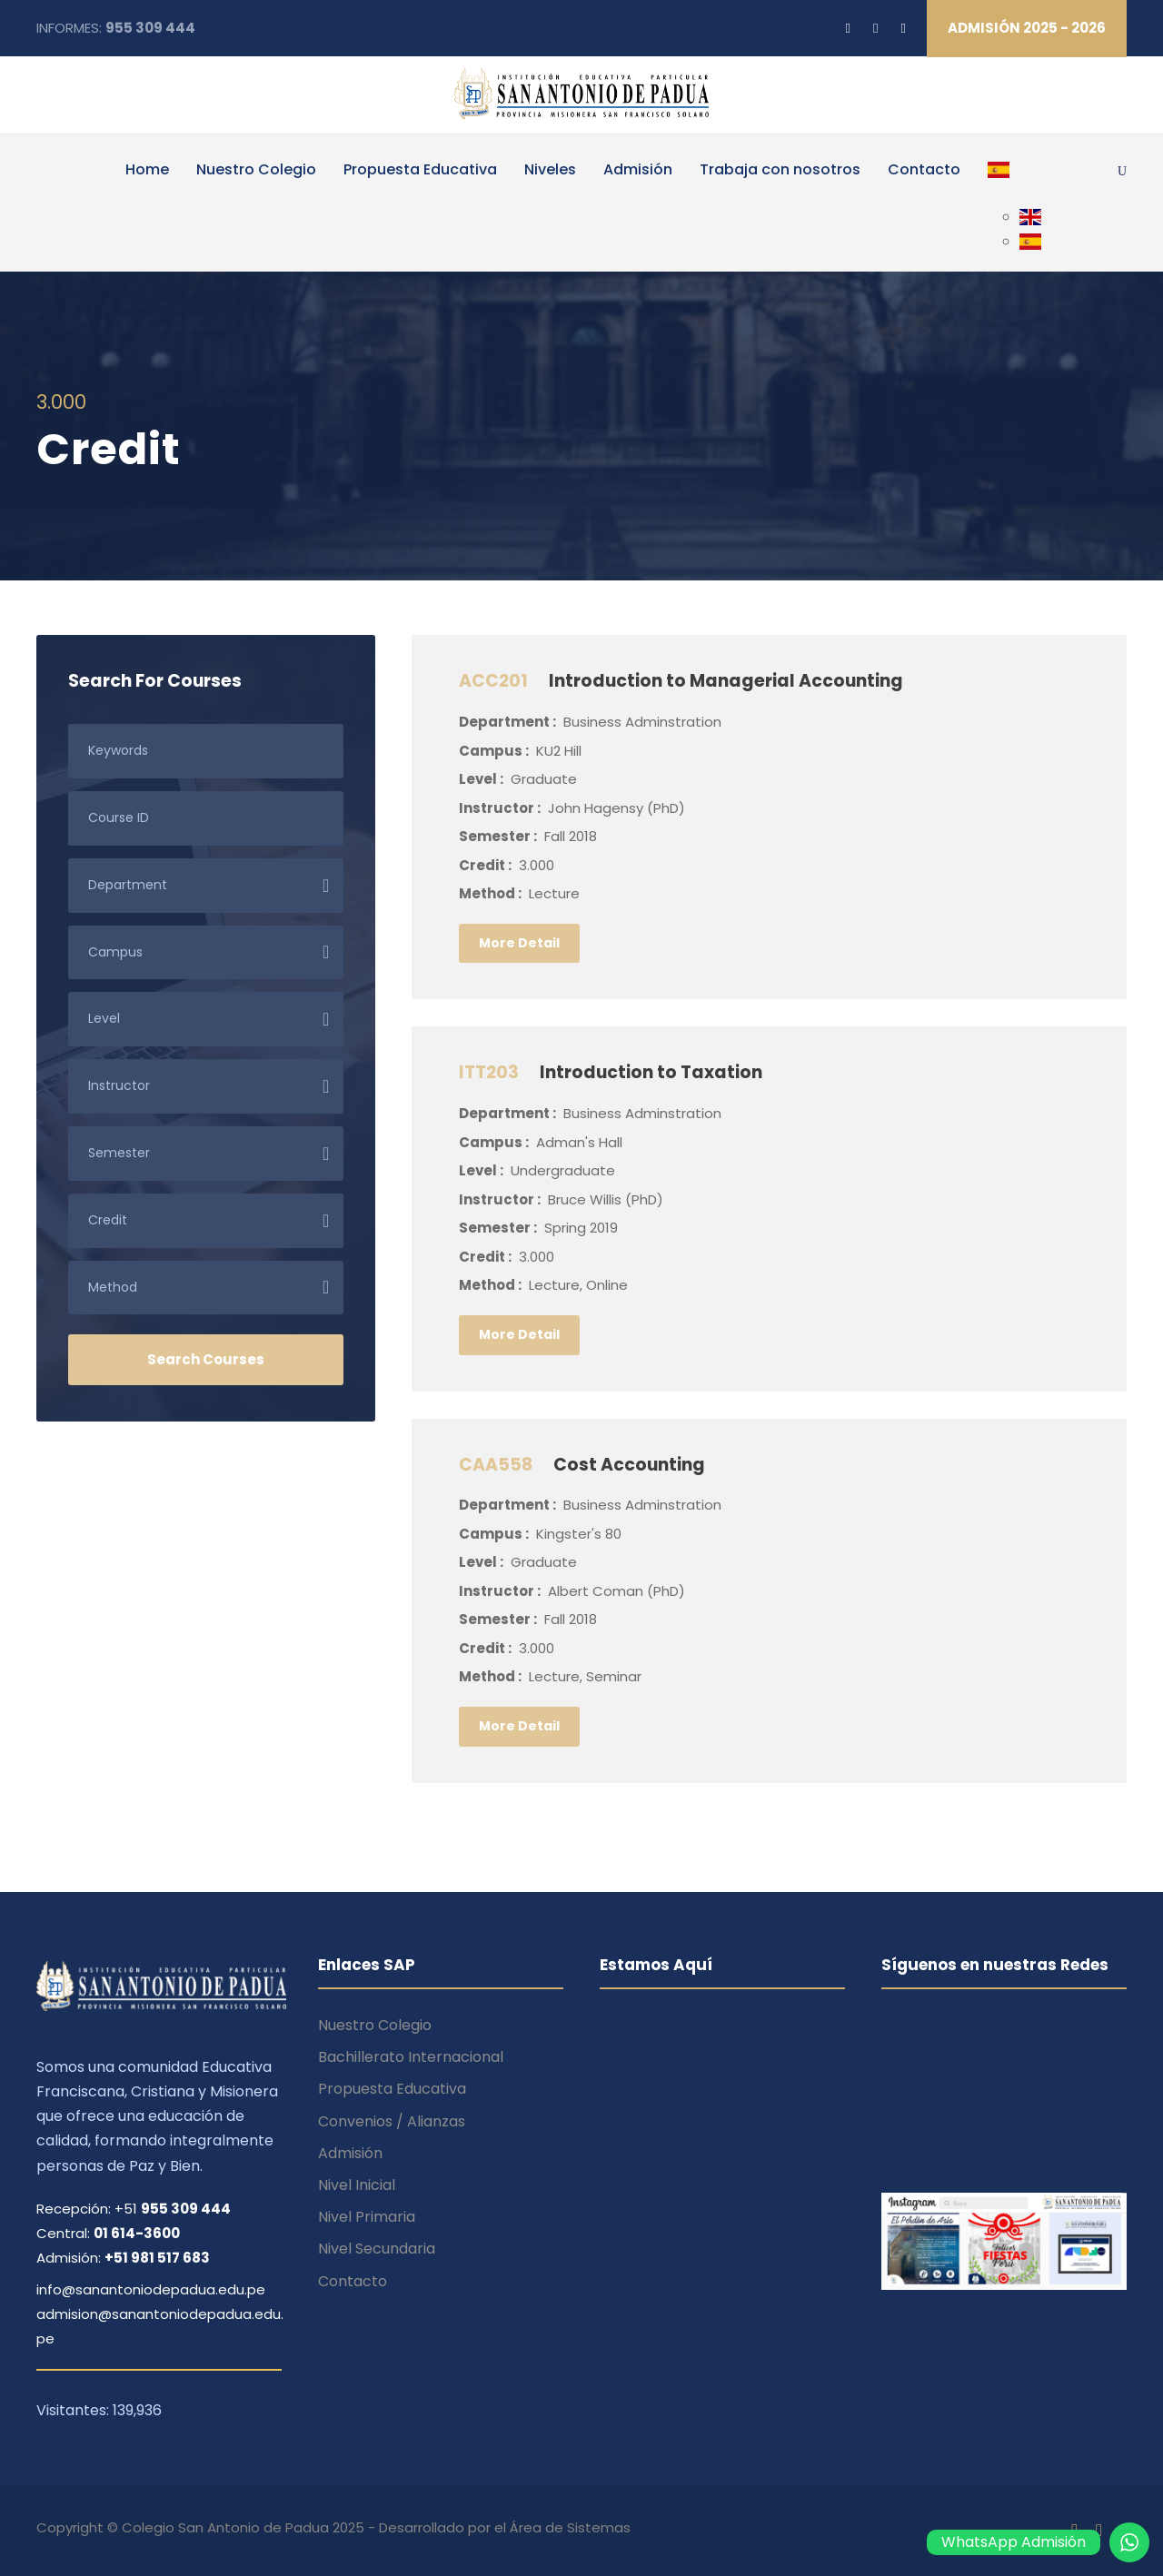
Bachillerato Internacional (410, 2056)
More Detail (519, 943)
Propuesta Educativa (420, 169)
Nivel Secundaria (376, 2248)
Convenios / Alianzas (391, 2121)
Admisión (637, 169)
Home (147, 169)
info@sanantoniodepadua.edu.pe (150, 2289)
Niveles (550, 169)
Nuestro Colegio (256, 169)
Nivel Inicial (356, 2185)
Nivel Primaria (366, 2216)
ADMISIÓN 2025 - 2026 (1027, 27)
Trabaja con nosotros (780, 169)
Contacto (924, 169)
